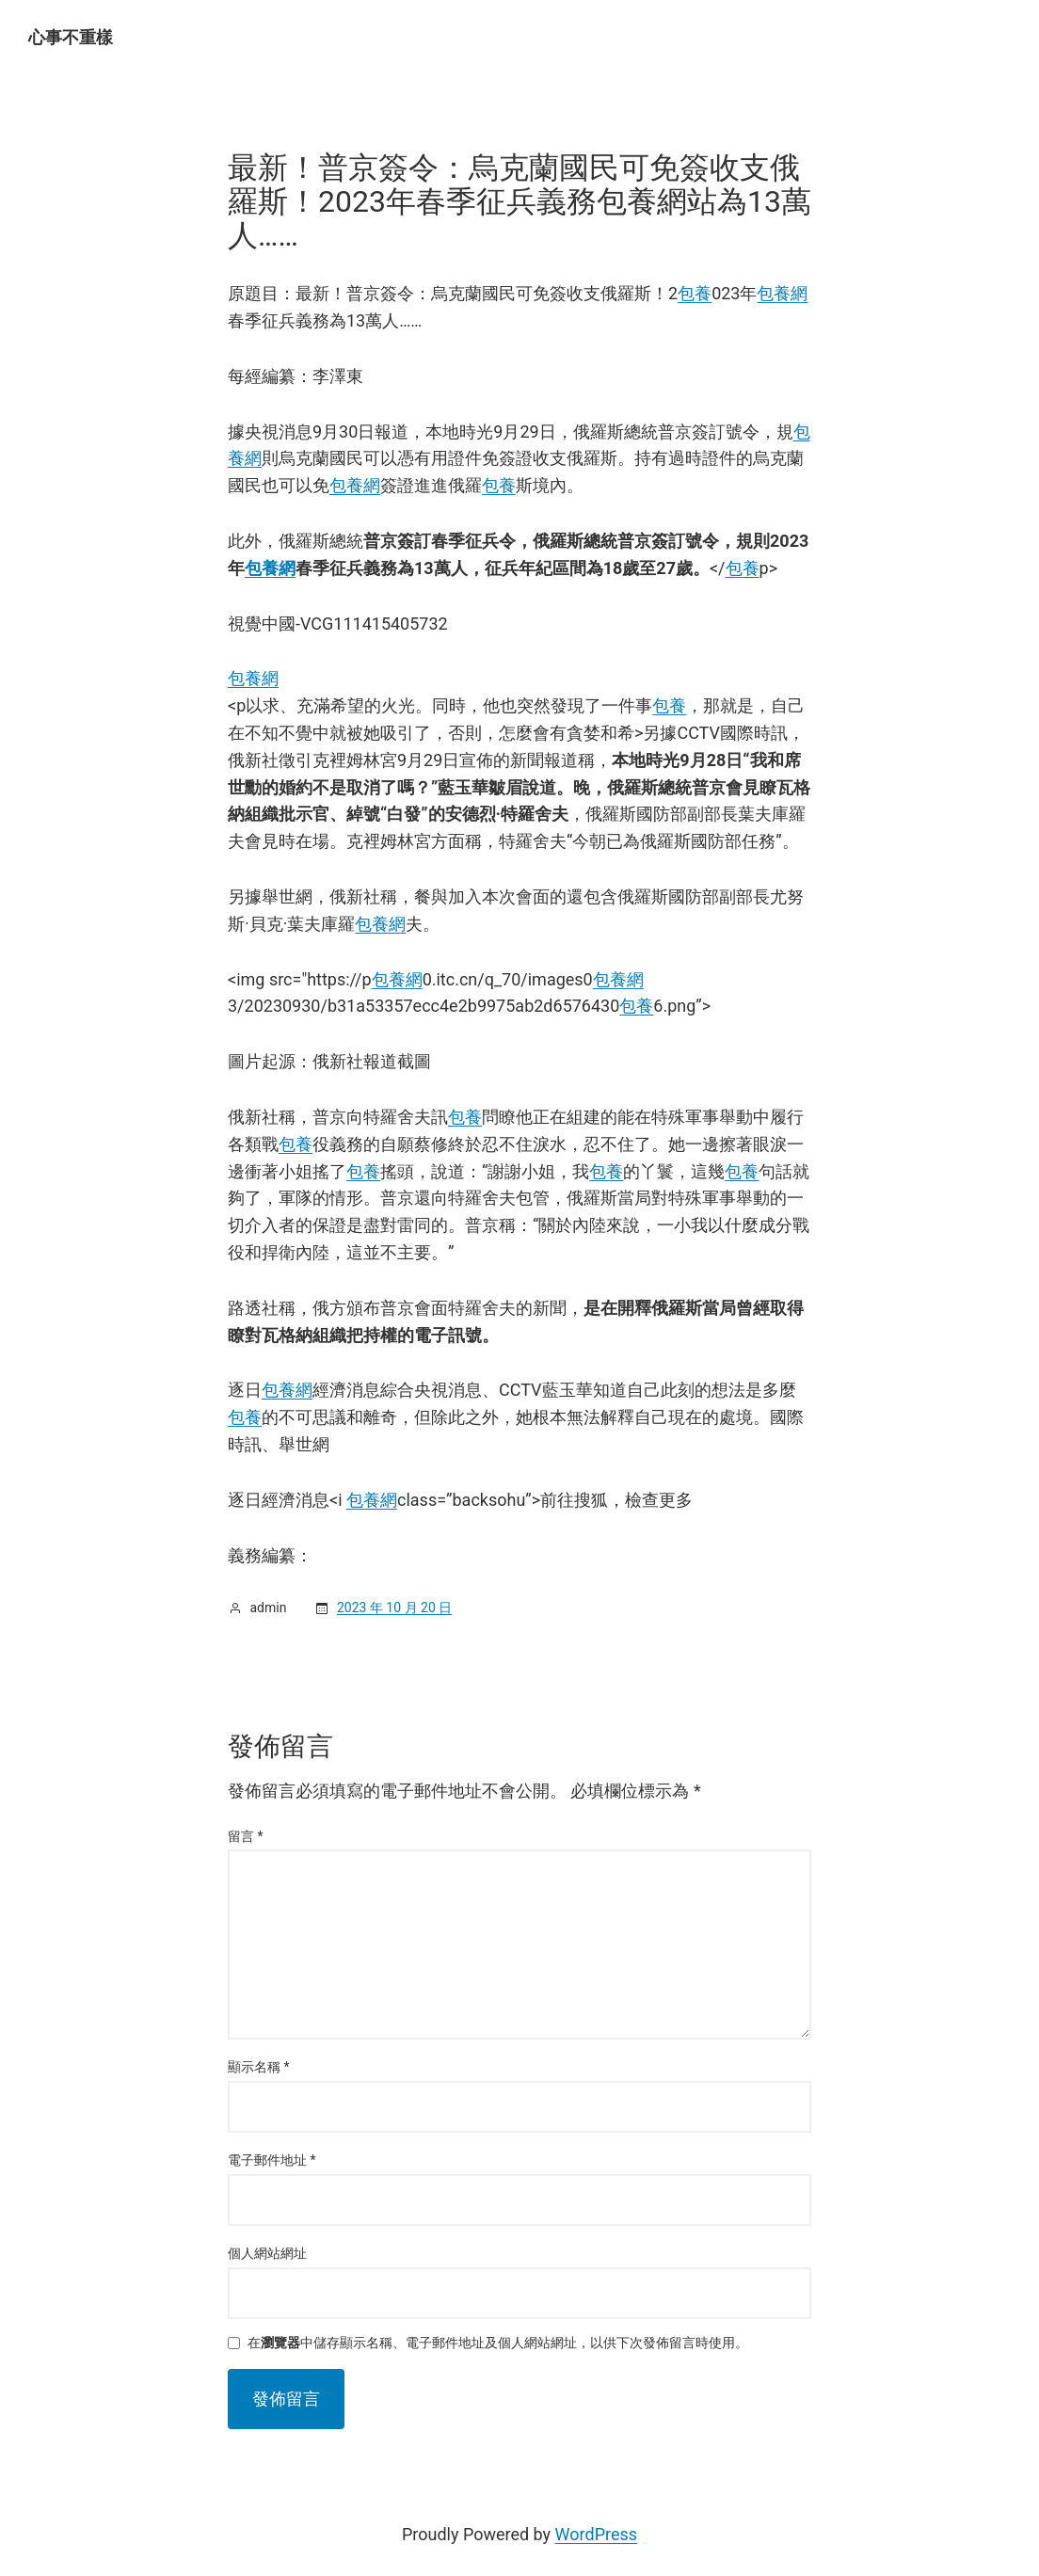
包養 (694, 293)
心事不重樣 (70, 37)
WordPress (596, 2534)
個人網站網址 (267, 2253)
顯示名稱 (259, 2066)
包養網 (782, 293)
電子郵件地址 (272, 2160)
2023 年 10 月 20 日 (394, 1607)
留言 (246, 1836)
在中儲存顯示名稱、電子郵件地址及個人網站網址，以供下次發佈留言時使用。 (498, 2343)
